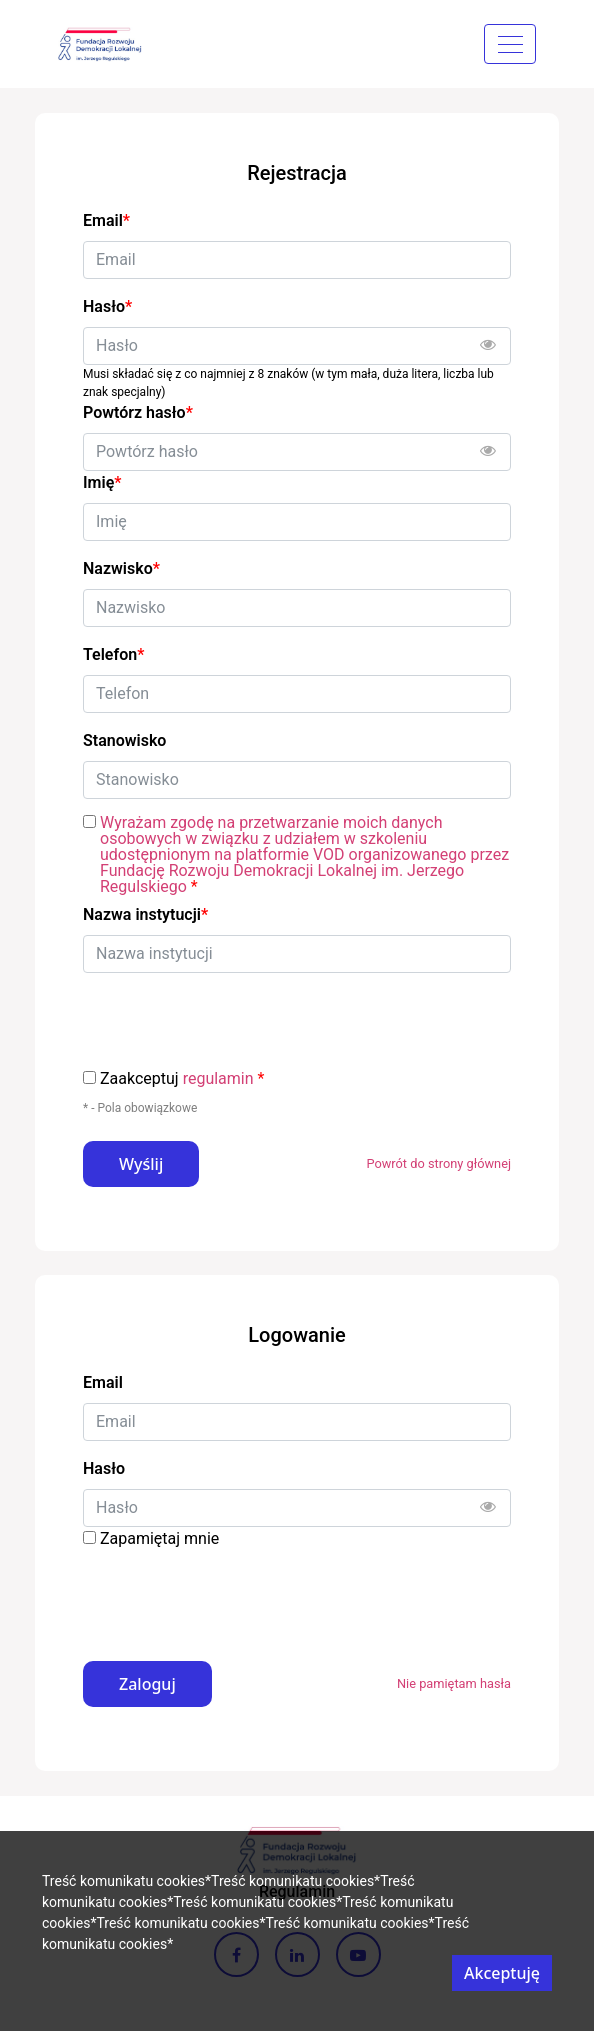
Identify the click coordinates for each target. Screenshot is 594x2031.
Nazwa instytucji (145, 914)
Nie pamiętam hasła (454, 1683)
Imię (102, 482)
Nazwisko (121, 568)
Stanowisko (124, 740)
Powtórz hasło (138, 412)
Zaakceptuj (182, 1079)
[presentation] (235, 1598)
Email (103, 1382)
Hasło (104, 1468)
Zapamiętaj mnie (159, 1538)
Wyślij (141, 1164)
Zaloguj (147, 1684)
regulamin (218, 1078)
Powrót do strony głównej (438, 1163)
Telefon (113, 654)
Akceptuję (502, 1973)
